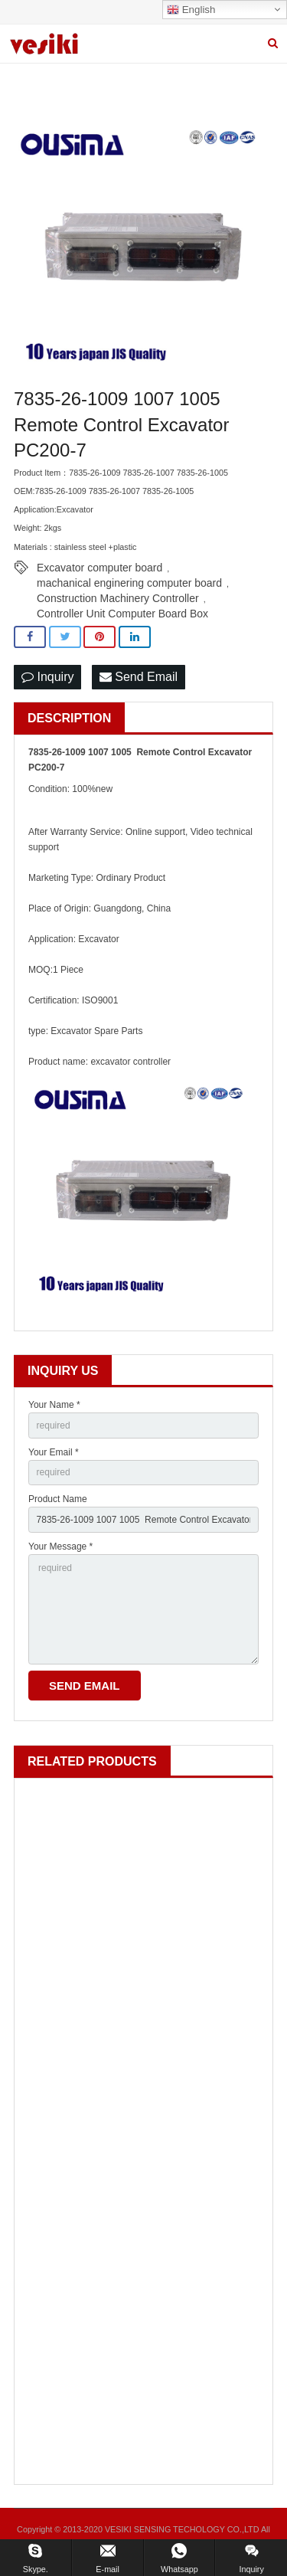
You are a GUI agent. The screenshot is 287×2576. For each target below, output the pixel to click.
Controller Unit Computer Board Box (122, 613)
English (191, 10)
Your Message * (60, 1546)
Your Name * (54, 1404)
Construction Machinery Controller (118, 598)
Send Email (138, 676)
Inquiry (47, 676)
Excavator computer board (99, 567)
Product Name (57, 1499)
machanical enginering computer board (129, 583)
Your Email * (53, 1452)
